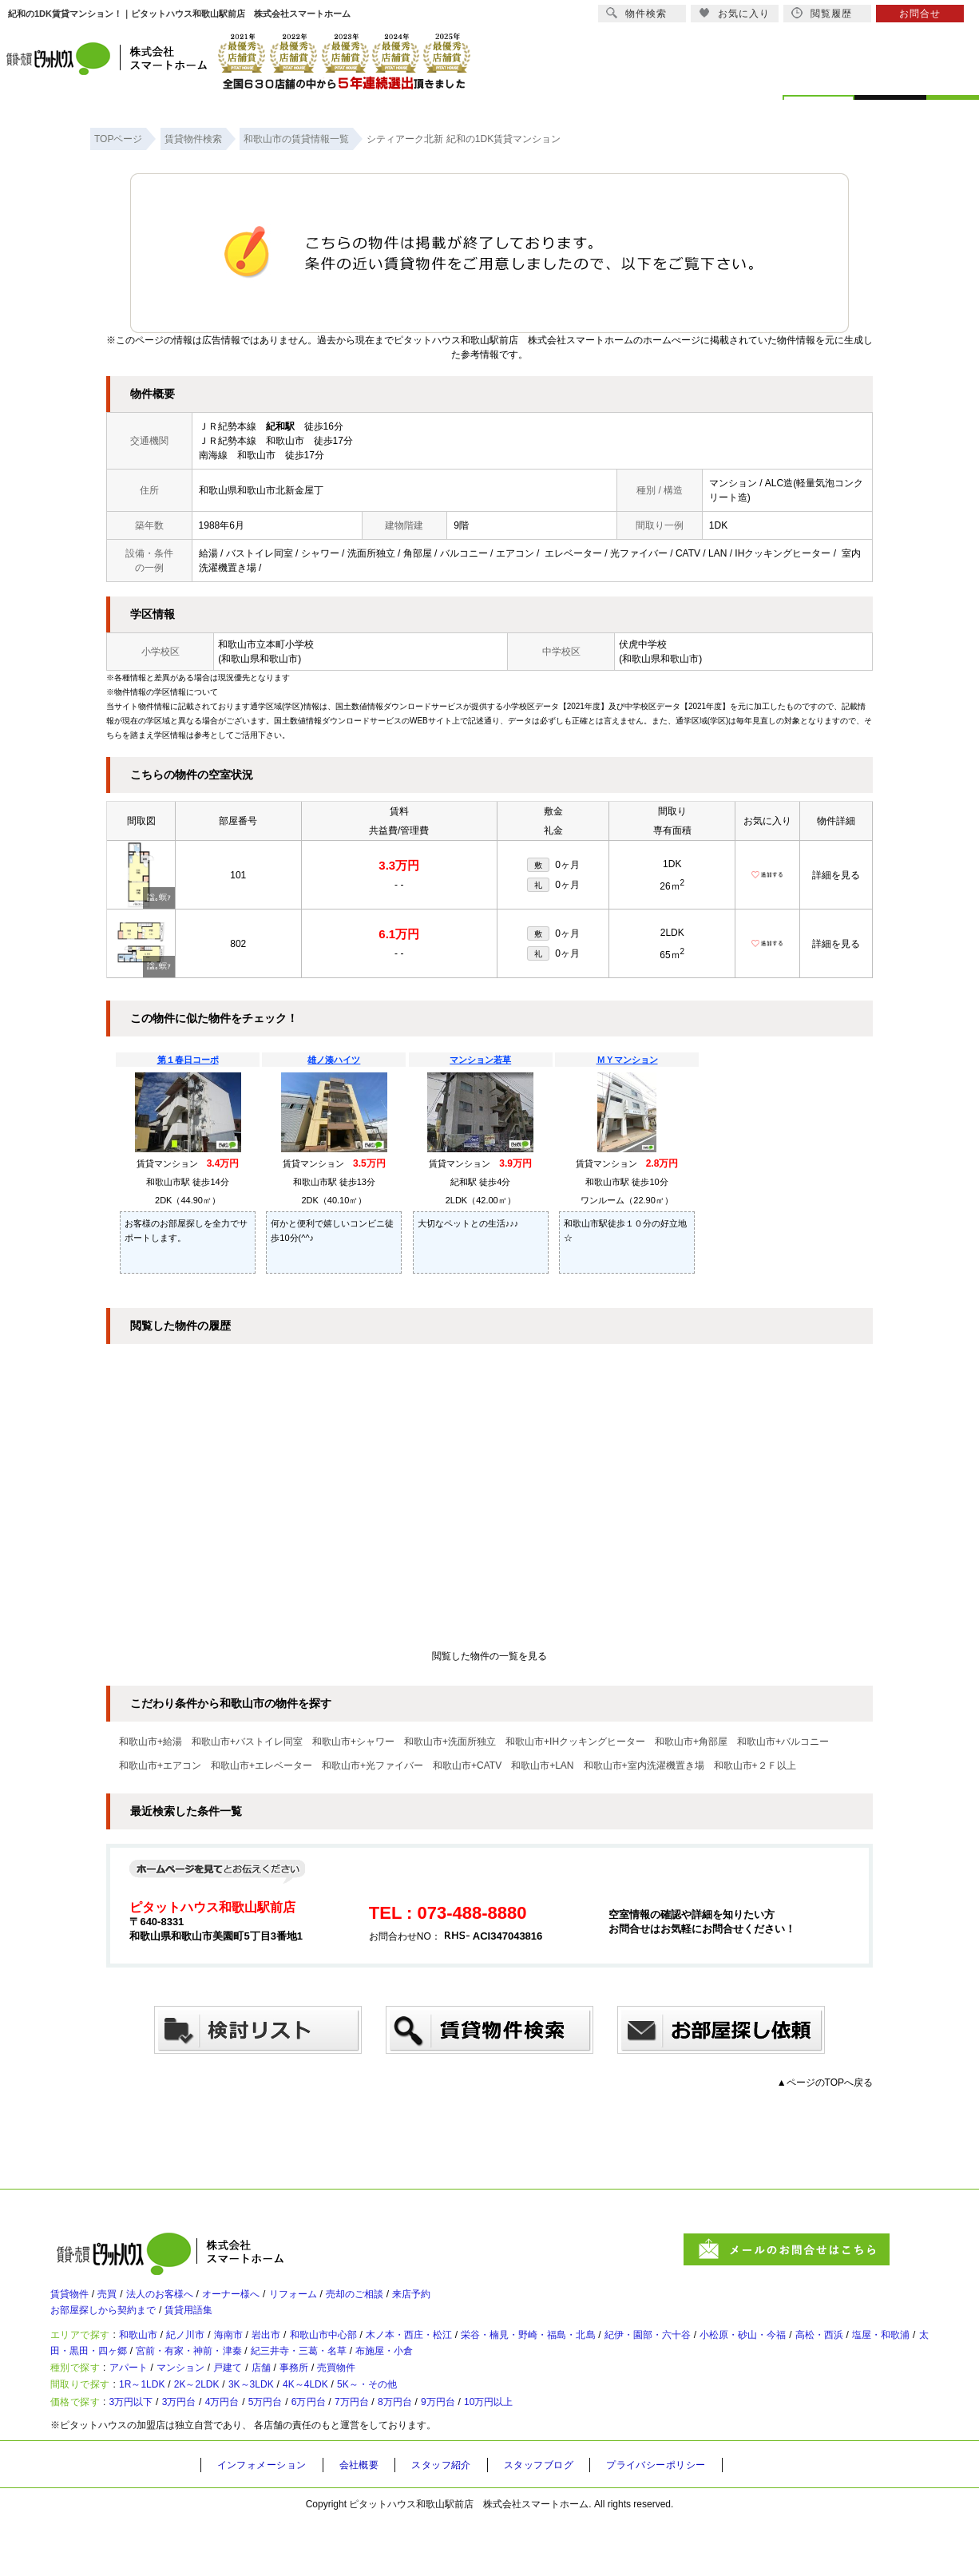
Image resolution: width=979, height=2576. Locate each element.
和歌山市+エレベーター (261, 1765)
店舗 (302, 2402)
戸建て (262, 2402)
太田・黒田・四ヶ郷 (258, 2375)
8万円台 (470, 2454)
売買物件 (395, 2402)
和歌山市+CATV (467, 1765)
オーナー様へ (267, 2300)
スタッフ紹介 (461, 2520)
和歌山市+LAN (542, 1765)
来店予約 (484, 2300)
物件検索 (636, 13)
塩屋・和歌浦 (161, 2375)
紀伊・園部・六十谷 (761, 2353)
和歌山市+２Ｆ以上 (755, 1765)
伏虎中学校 (643, 644)
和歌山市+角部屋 (691, 1741)
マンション (204, 2402)
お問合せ (920, 13)
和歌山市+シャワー (353, 1741)
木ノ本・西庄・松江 (479, 2353)
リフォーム (342, 2300)
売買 (119, 2300)
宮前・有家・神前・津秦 (382, 2375)
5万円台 (310, 2454)
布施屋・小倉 (614, 2375)
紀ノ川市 (210, 2353)
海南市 (262, 2353)
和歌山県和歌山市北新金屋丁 (261, 490)
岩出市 (308, 2353)
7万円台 (417, 2454)
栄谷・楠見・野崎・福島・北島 (620, 2353)
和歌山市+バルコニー (783, 1741)
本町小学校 (290, 644)
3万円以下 (145, 2454)
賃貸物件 (72, 2300)
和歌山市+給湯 (150, 1741)
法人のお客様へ (182, 2300)
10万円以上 (586, 2454)
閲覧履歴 (821, 13)
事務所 (343, 2402)
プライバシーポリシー (695, 2520)
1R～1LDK (158, 2428)
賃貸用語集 (214, 2322)
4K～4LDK (367, 2428)
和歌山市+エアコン (160, 1765)
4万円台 (256, 2454)
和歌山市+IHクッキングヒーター (575, 1741)
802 (238, 943)
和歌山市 (152, 2353)
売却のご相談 (416, 2300)
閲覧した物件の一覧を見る (489, 1656)
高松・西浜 (87, 2375)
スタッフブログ (567, 2520)
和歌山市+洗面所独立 (450, 1741)
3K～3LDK (297, 2428)
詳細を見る (836, 875)
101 (238, 875)
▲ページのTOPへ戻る (825, 2082)
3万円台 (204, 2454)
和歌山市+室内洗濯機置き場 (644, 1765)
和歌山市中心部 (377, 2353)
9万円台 (523, 2454)
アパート (141, 2402)
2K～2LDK (228, 2428)
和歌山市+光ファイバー (372, 1765)
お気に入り (734, 13)
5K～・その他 (443, 2428)
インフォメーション (267, 2520)
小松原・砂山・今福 (875, 2353)
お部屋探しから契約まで (111, 2322)
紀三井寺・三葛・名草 (513, 2375)
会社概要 (373, 2520)
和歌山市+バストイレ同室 (247, 1741)
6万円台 (363, 2454)
